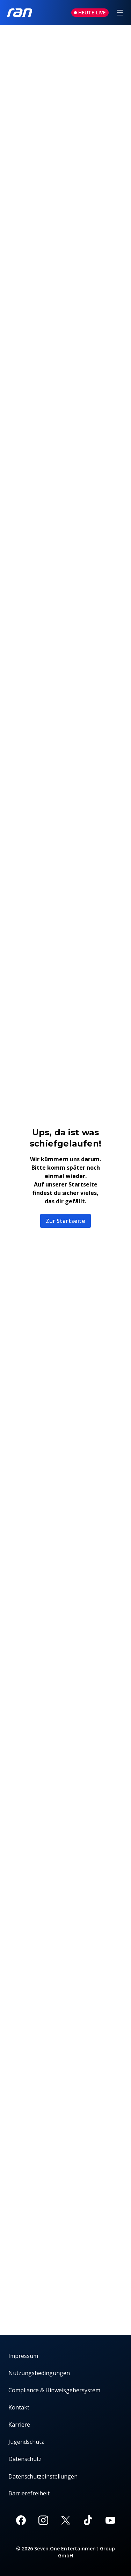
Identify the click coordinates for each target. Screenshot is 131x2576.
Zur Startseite (65, 1221)
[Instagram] (43, 2520)
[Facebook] (21, 2520)
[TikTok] (88, 2520)
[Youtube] (110, 2520)
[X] (65, 2520)
